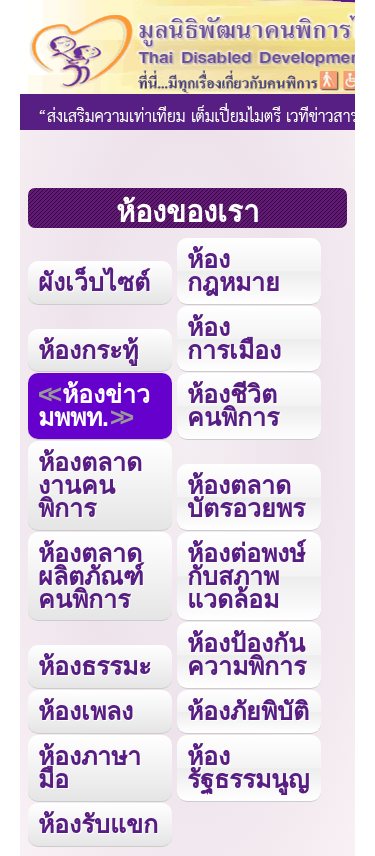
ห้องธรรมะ (94, 666)
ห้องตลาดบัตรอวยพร (246, 496)
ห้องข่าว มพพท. (94, 405)
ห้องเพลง (85, 711)
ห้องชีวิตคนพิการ (233, 405)
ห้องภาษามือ (89, 767)
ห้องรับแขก (98, 824)
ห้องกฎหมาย (233, 270)
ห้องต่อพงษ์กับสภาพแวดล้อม (246, 576)
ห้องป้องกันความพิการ (246, 654)
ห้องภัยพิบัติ (248, 711)
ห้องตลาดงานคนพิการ (90, 485)
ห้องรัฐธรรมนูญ (248, 767)
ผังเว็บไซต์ (94, 282)
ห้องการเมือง (234, 338)
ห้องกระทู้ (88, 350)
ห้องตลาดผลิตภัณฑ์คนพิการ (91, 576)
